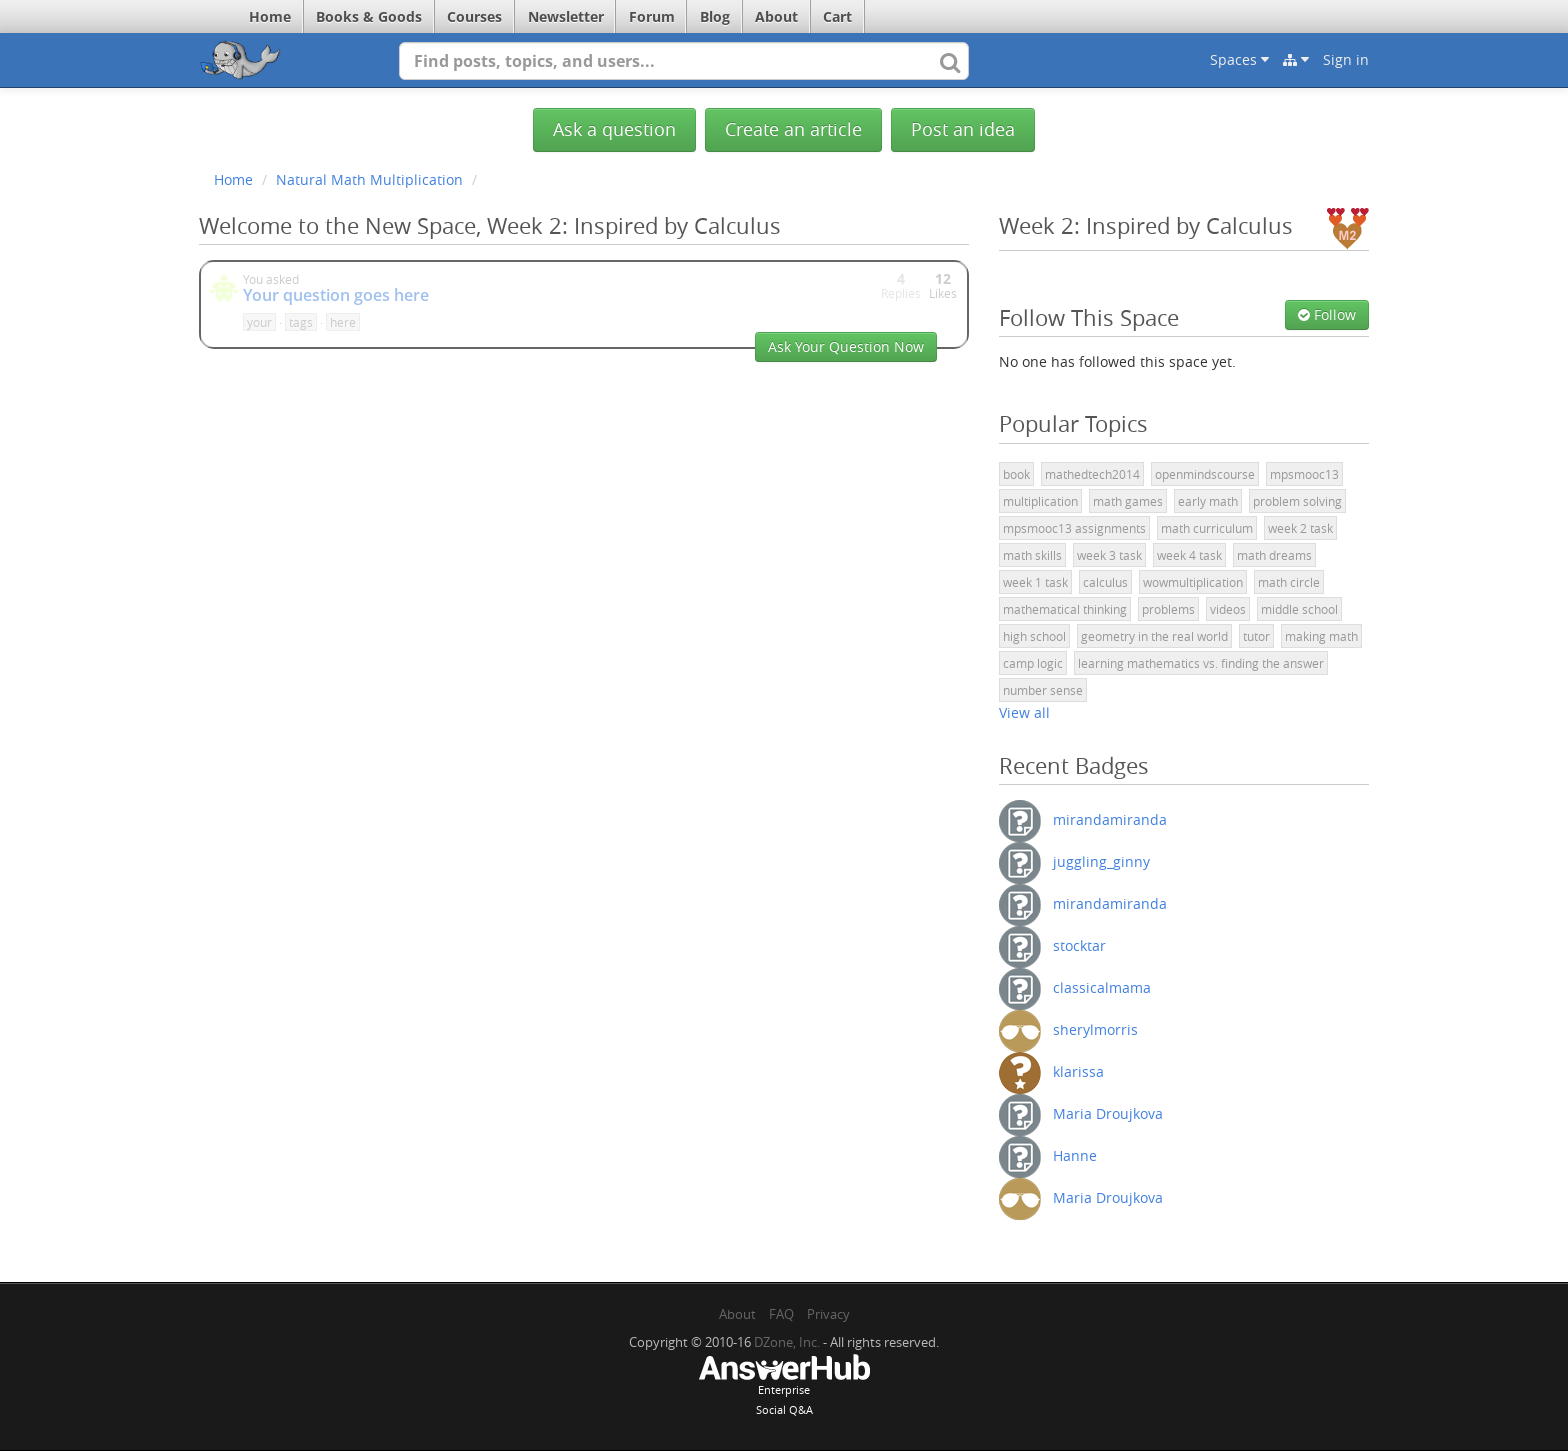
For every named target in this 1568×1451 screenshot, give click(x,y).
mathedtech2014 (1092, 474)
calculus (1105, 582)
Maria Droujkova (1108, 1113)
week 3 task (1109, 555)
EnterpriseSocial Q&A (784, 1387)
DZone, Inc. (787, 1342)
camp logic (1033, 663)
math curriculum (1207, 528)
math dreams (1274, 555)
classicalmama (1102, 987)
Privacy (828, 1314)
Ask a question (614, 129)
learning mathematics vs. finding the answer (1201, 663)
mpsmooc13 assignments (1074, 528)
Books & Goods (369, 16)
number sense (1043, 690)
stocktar (1079, 945)
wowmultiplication (1193, 582)
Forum (652, 16)
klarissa (1078, 1071)
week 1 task (1035, 582)
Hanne (1075, 1155)
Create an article (793, 129)
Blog (715, 16)
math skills (1032, 555)
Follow (1327, 314)
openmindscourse (1205, 474)
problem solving (1297, 501)
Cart (837, 16)
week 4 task (1189, 555)
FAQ (781, 1314)
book (1016, 474)
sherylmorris (1095, 1029)
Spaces (1239, 59)
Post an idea (963, 129)
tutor (1256, 636)
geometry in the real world (1154, 636)
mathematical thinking (1065, 609)
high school (1034, 636)
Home (270, 16)
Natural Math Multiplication (369, 179)
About (776, 16)
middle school (1299, 609)
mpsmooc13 (1304, 474)
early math (1208, 501)
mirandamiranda (1110, 819)
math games (1128, 501)
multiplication (1040, 501)
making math (1321, 636)
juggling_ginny (1101, 861)
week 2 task (1300, 528)
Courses (474, 16)
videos (1228, 609)
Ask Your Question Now (846, 346)
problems (1168, 609)
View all (1024, 712)
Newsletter (566, 16)
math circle (1289, 582)
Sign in (1346, 59)
